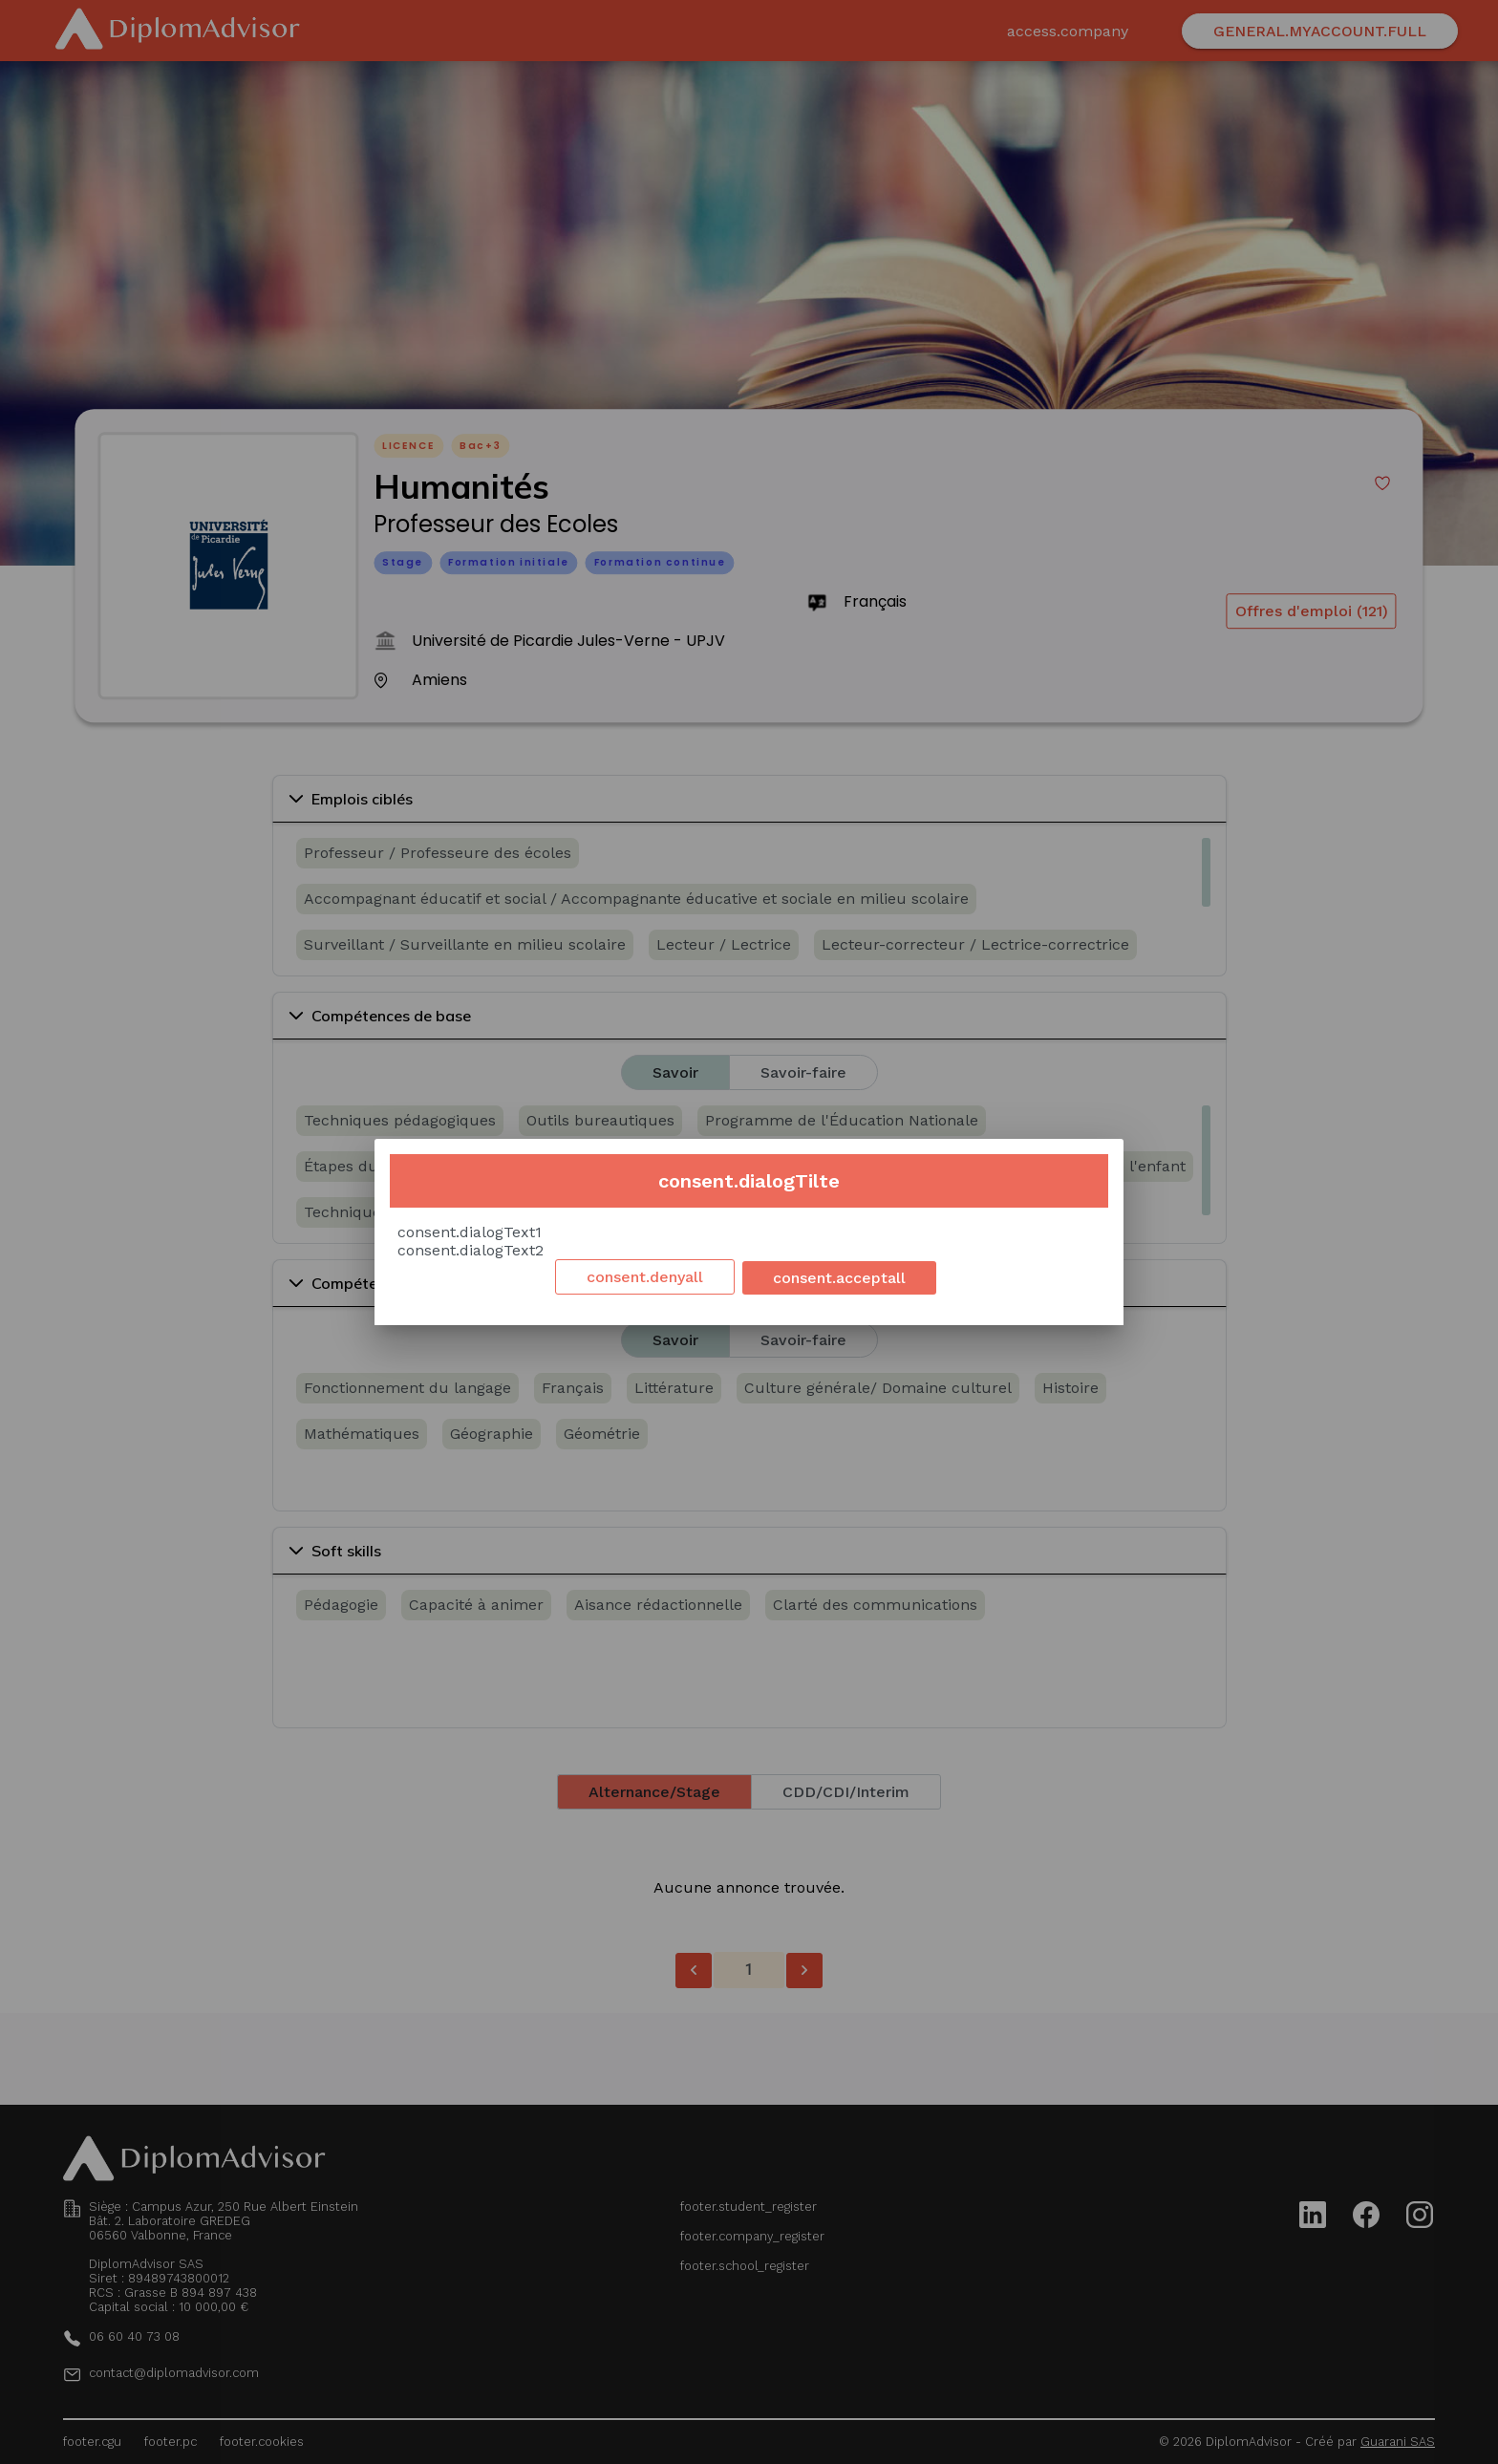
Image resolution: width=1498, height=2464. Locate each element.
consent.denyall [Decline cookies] (645, 1277)
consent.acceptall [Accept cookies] (839, 1278)
